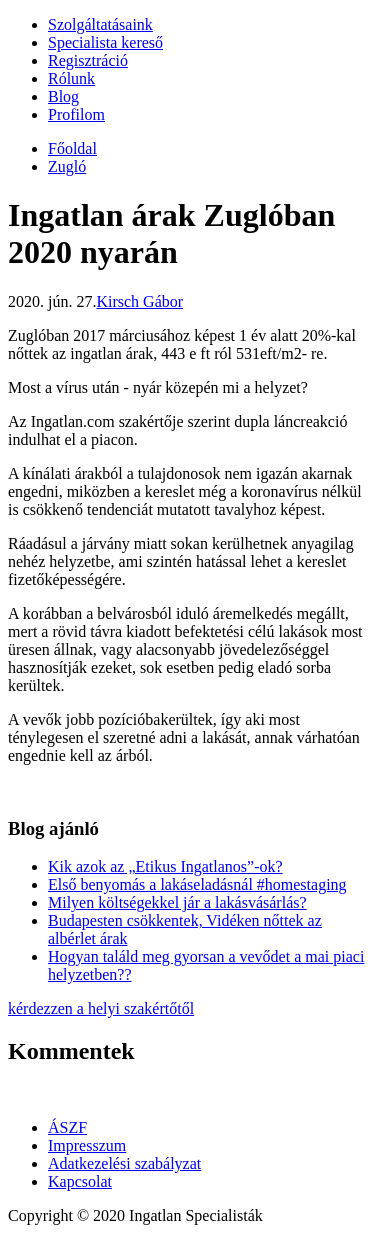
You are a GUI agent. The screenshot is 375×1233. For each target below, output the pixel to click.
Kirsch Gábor (139, 301)
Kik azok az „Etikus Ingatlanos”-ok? (165, 866)
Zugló (67, 166)
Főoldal (72, 148)
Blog (63, 96)
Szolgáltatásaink (100, 24)
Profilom (76, 114)
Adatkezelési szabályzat (124, 1163)
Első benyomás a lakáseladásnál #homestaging (197, 884)
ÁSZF (67, 1127)
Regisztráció (88, 60)
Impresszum (87, 1145)
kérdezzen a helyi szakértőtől (101, 1008)
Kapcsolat (80, 1181)
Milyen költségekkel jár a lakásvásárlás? (177, 902)
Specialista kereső (105, 42)
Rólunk (71, 78)
